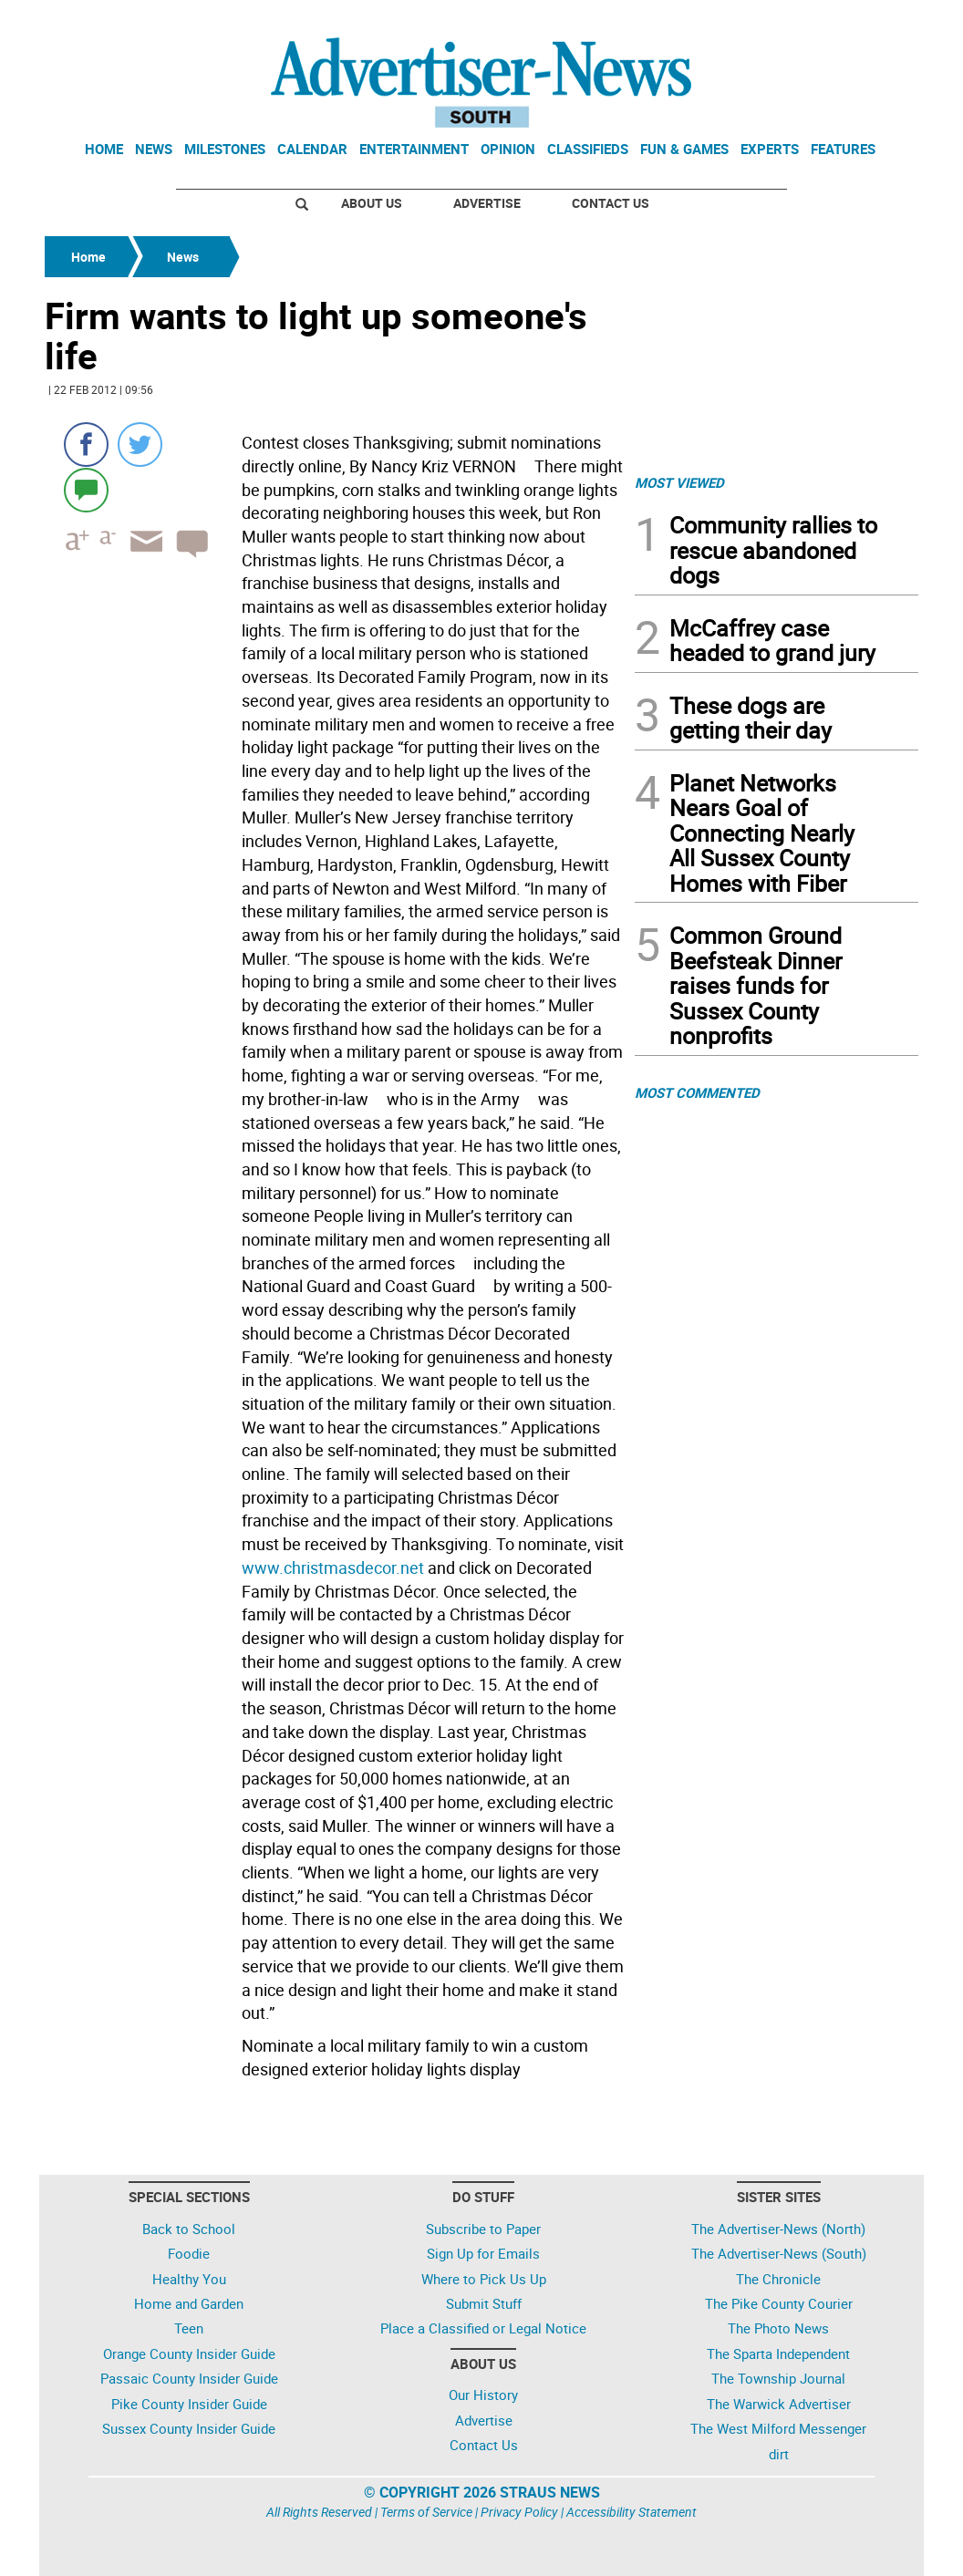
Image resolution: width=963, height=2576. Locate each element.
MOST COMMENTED (697, 1092)
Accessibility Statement (631, 2511)
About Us (371, 203)
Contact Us (610, 203)
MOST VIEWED (679, 482)
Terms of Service (426, 2511)
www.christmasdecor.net (333, 1567)
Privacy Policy (519, 2511)
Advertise (487, 203)
